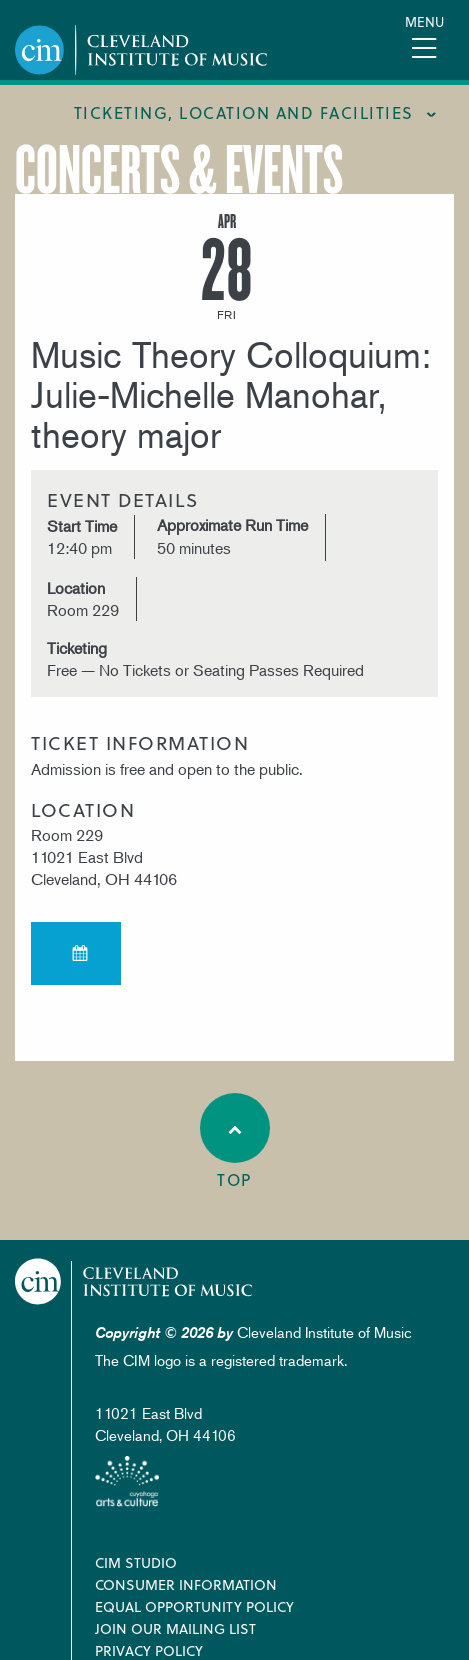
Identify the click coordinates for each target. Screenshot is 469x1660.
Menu (424, 21)
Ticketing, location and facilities (244, 112)
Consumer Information (186, 1584)
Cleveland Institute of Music (134, 1281)
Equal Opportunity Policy (194, 1606)
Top (235, 1142)
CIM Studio (136, 1562)
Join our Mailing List (175, 1628)
